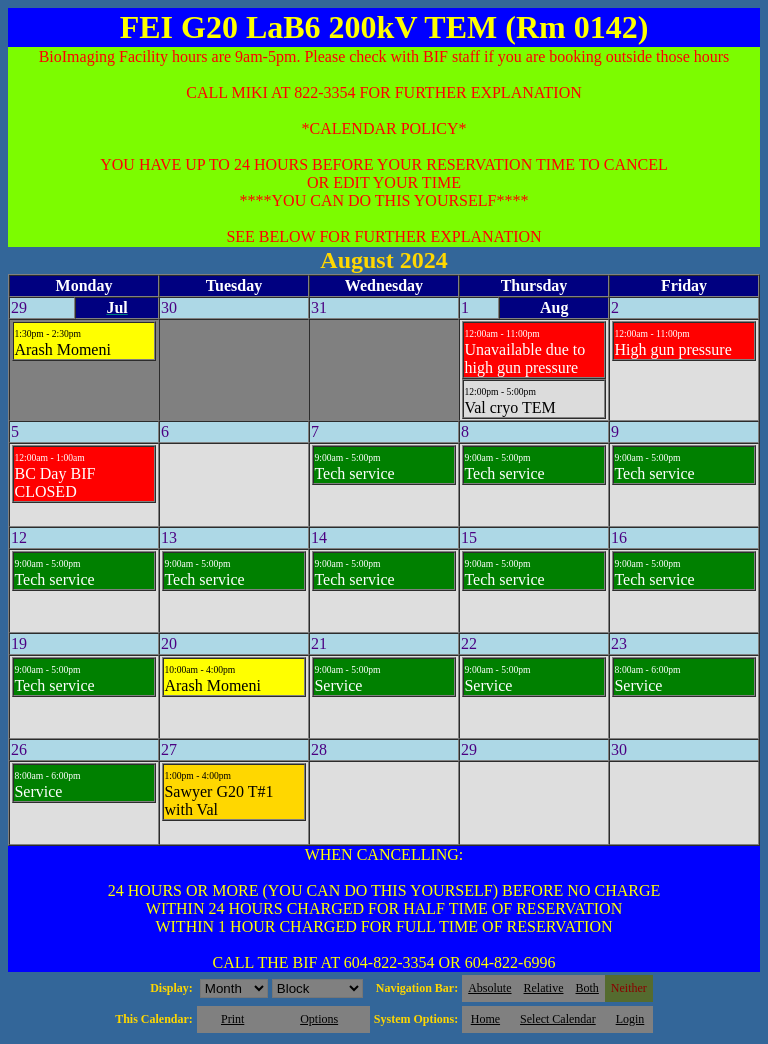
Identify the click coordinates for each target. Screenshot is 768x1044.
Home (485, 1019)
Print (232, 1019)
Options (319, 1019)
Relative (544, 988)
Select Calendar (558, 1019)
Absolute (489, 988)
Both (587, 988)
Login (630, 1019)
